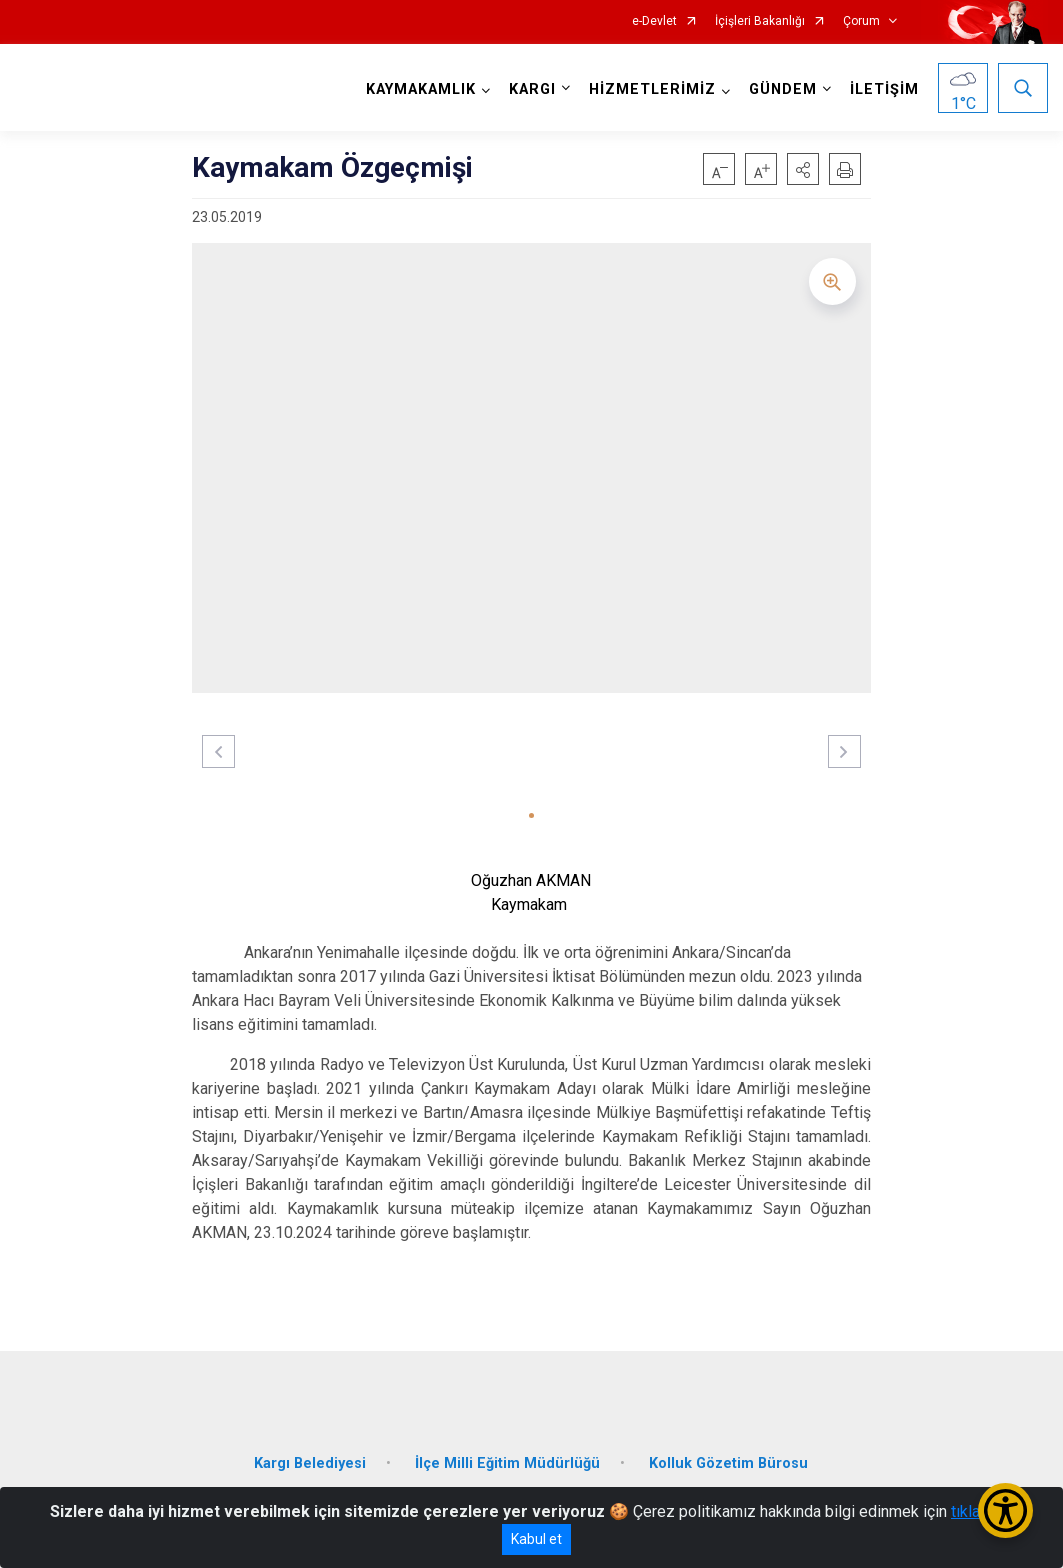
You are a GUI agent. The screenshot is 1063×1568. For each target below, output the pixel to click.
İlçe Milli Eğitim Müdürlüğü (507, 1463)
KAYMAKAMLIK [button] (421, 89)
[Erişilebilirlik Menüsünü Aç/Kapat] (1005, 1510)
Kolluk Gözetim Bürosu (728, 1463)
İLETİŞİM (884, 89)
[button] (803, 169)
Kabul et (536, 1539)
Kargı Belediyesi (310, 1463)
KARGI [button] (532, 89)
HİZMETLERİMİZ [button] (652, 89)
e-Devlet (654, 21)
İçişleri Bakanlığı (760, 21)
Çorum (861, 21)
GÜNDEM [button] (783, 89)
